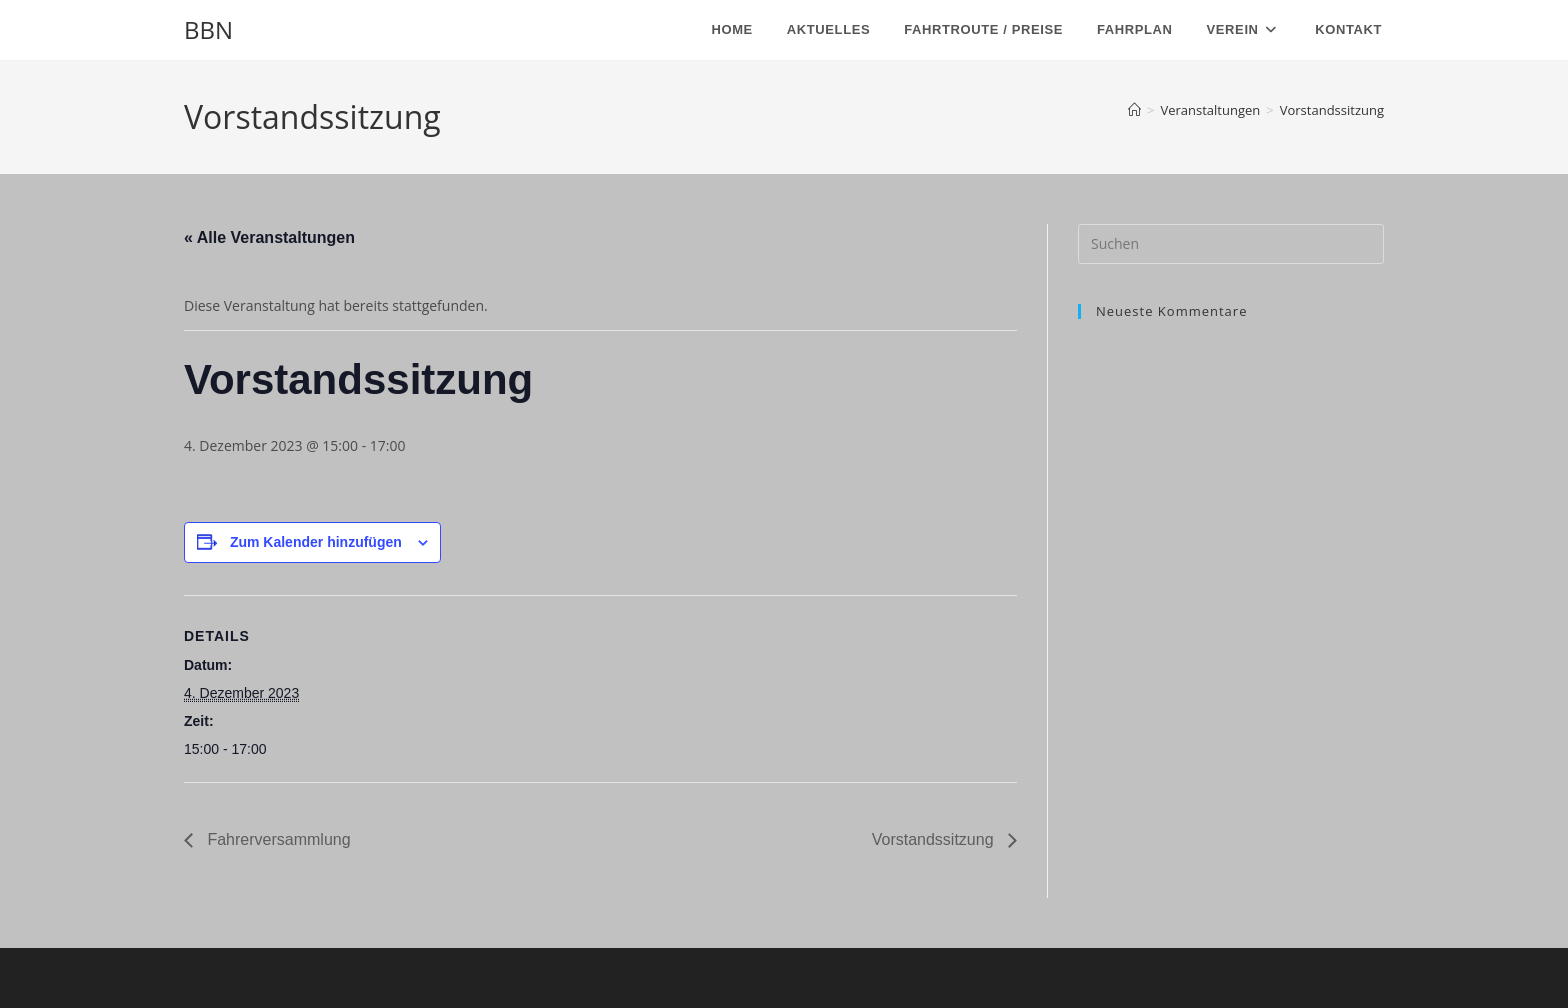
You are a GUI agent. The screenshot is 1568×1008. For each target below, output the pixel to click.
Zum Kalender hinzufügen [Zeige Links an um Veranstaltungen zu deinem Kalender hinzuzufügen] (316, 542)
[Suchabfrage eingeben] (1231, 244)
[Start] (1134, 110)
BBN (208, 29)
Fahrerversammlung (277, 839)
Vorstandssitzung (1332, 110)
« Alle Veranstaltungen (269, 237)
